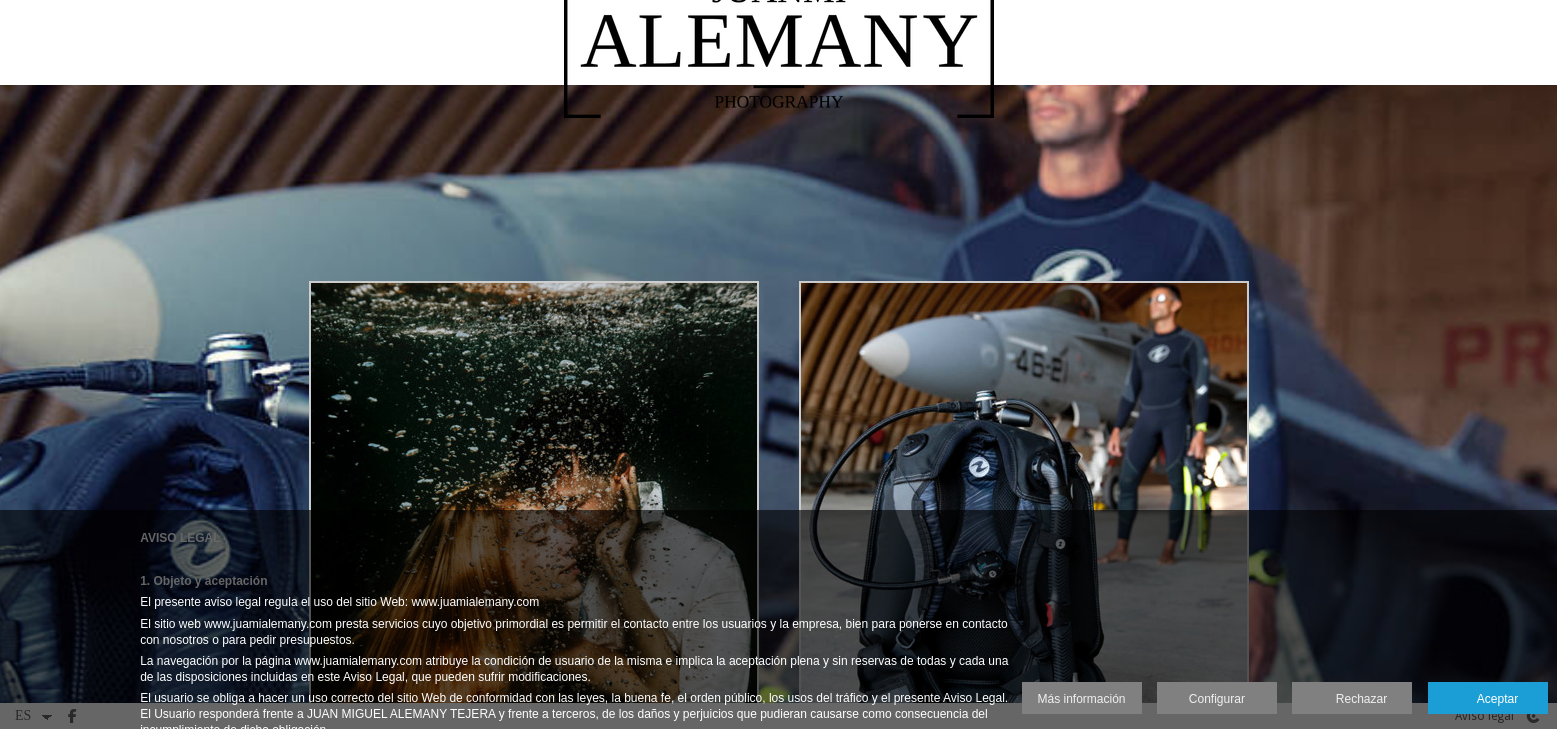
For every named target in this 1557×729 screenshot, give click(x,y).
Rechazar (1352, 700)
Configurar (1217, 699)
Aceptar (1487, 700)
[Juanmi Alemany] (779, 80)
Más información (1082, 699)
